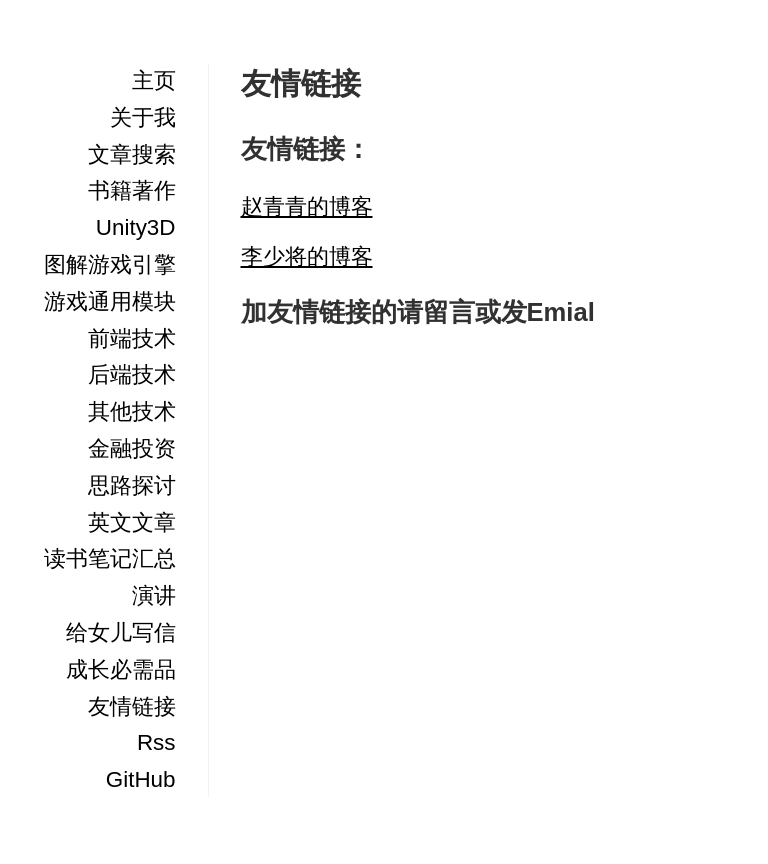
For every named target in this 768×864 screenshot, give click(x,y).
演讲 (154, 595)
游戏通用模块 (110, 301)
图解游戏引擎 (110, 264)
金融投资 (132, 448)
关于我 (143, 117)
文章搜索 (132, 154)
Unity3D (136, 227)
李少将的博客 (307, 256)
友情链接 (132, 706)
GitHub (141, 779)
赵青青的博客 (307, 206)
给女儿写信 (121, 632)
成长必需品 (121, 669)
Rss (156, 742)
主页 (154, 80)
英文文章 (132, 522)
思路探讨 (132, 485)
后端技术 (132, 374)
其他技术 (132, 411)
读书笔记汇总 (110, 558)
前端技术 (132, 338)
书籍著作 (132, 190)
